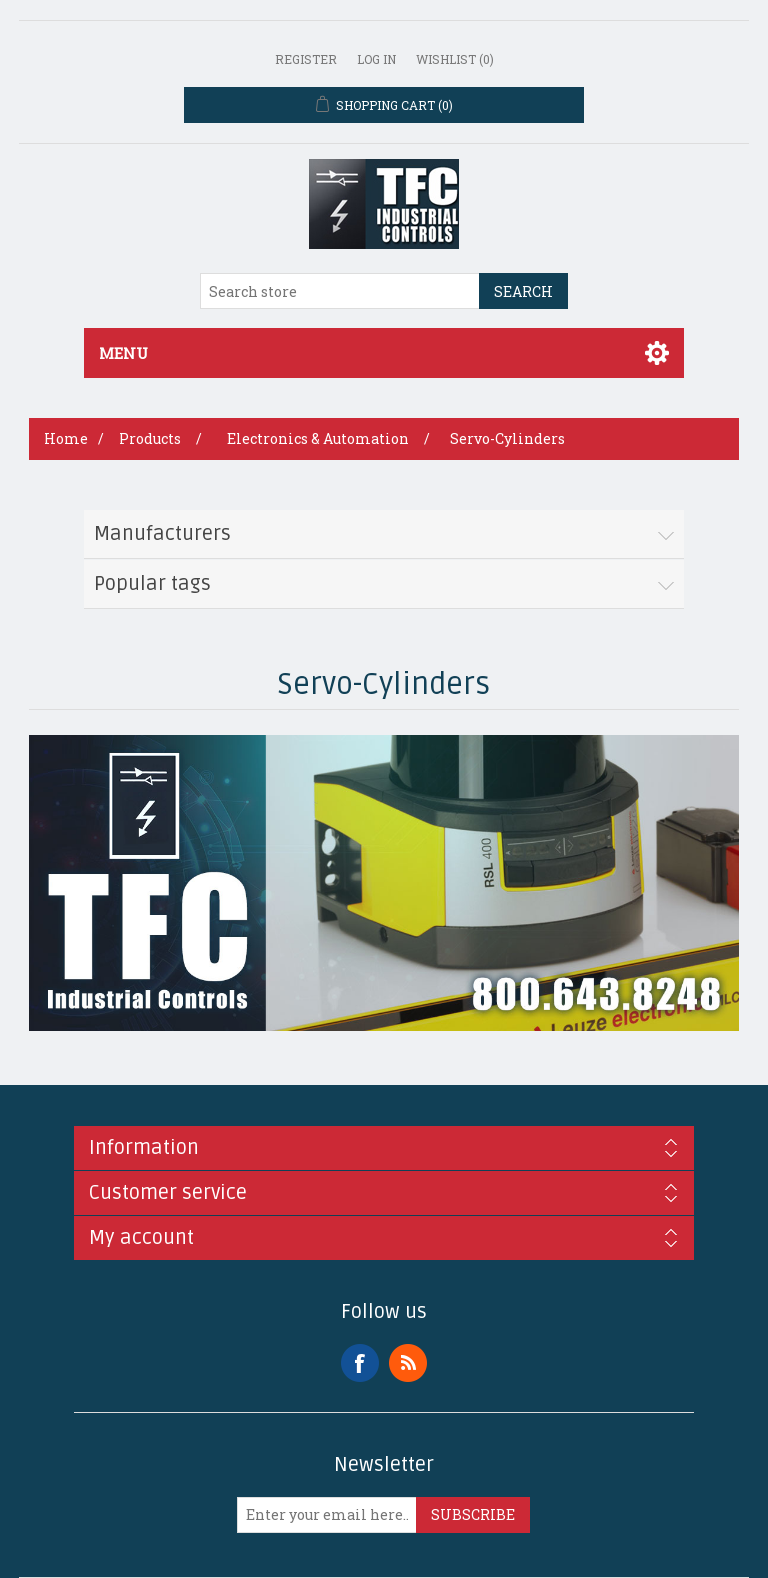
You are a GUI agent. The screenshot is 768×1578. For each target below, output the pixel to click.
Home (66, 438)
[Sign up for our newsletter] (327, 1515)
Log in (376, 59)
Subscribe (473, 1514)
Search (523, 291)
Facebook (360, 1363)
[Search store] (340, 291)
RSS (408, 1363)
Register (306, 59)
